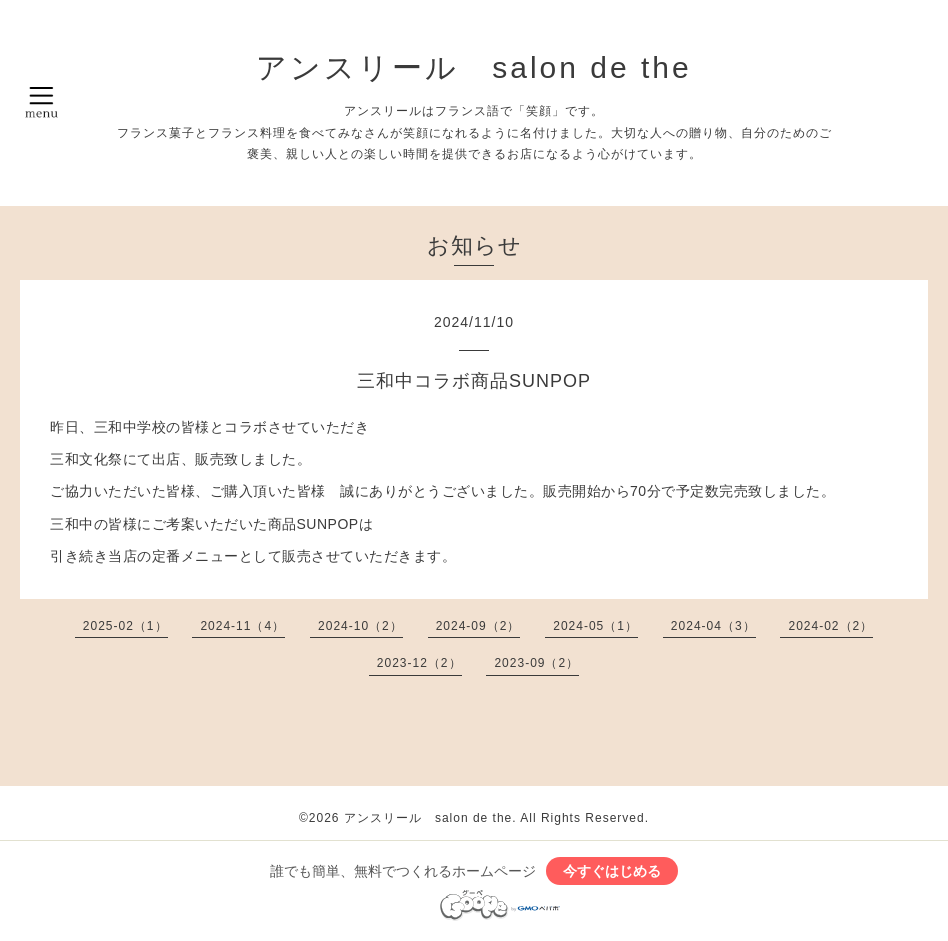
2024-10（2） (360, 626)
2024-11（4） (242, 626)
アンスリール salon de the (473, 67)
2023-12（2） (419, 663)
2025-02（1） (125, 626)
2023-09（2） (536, 663)
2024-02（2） (830, 626)
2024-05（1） (595, 626)
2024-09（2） (478, 626)
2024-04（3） (713, 626)
